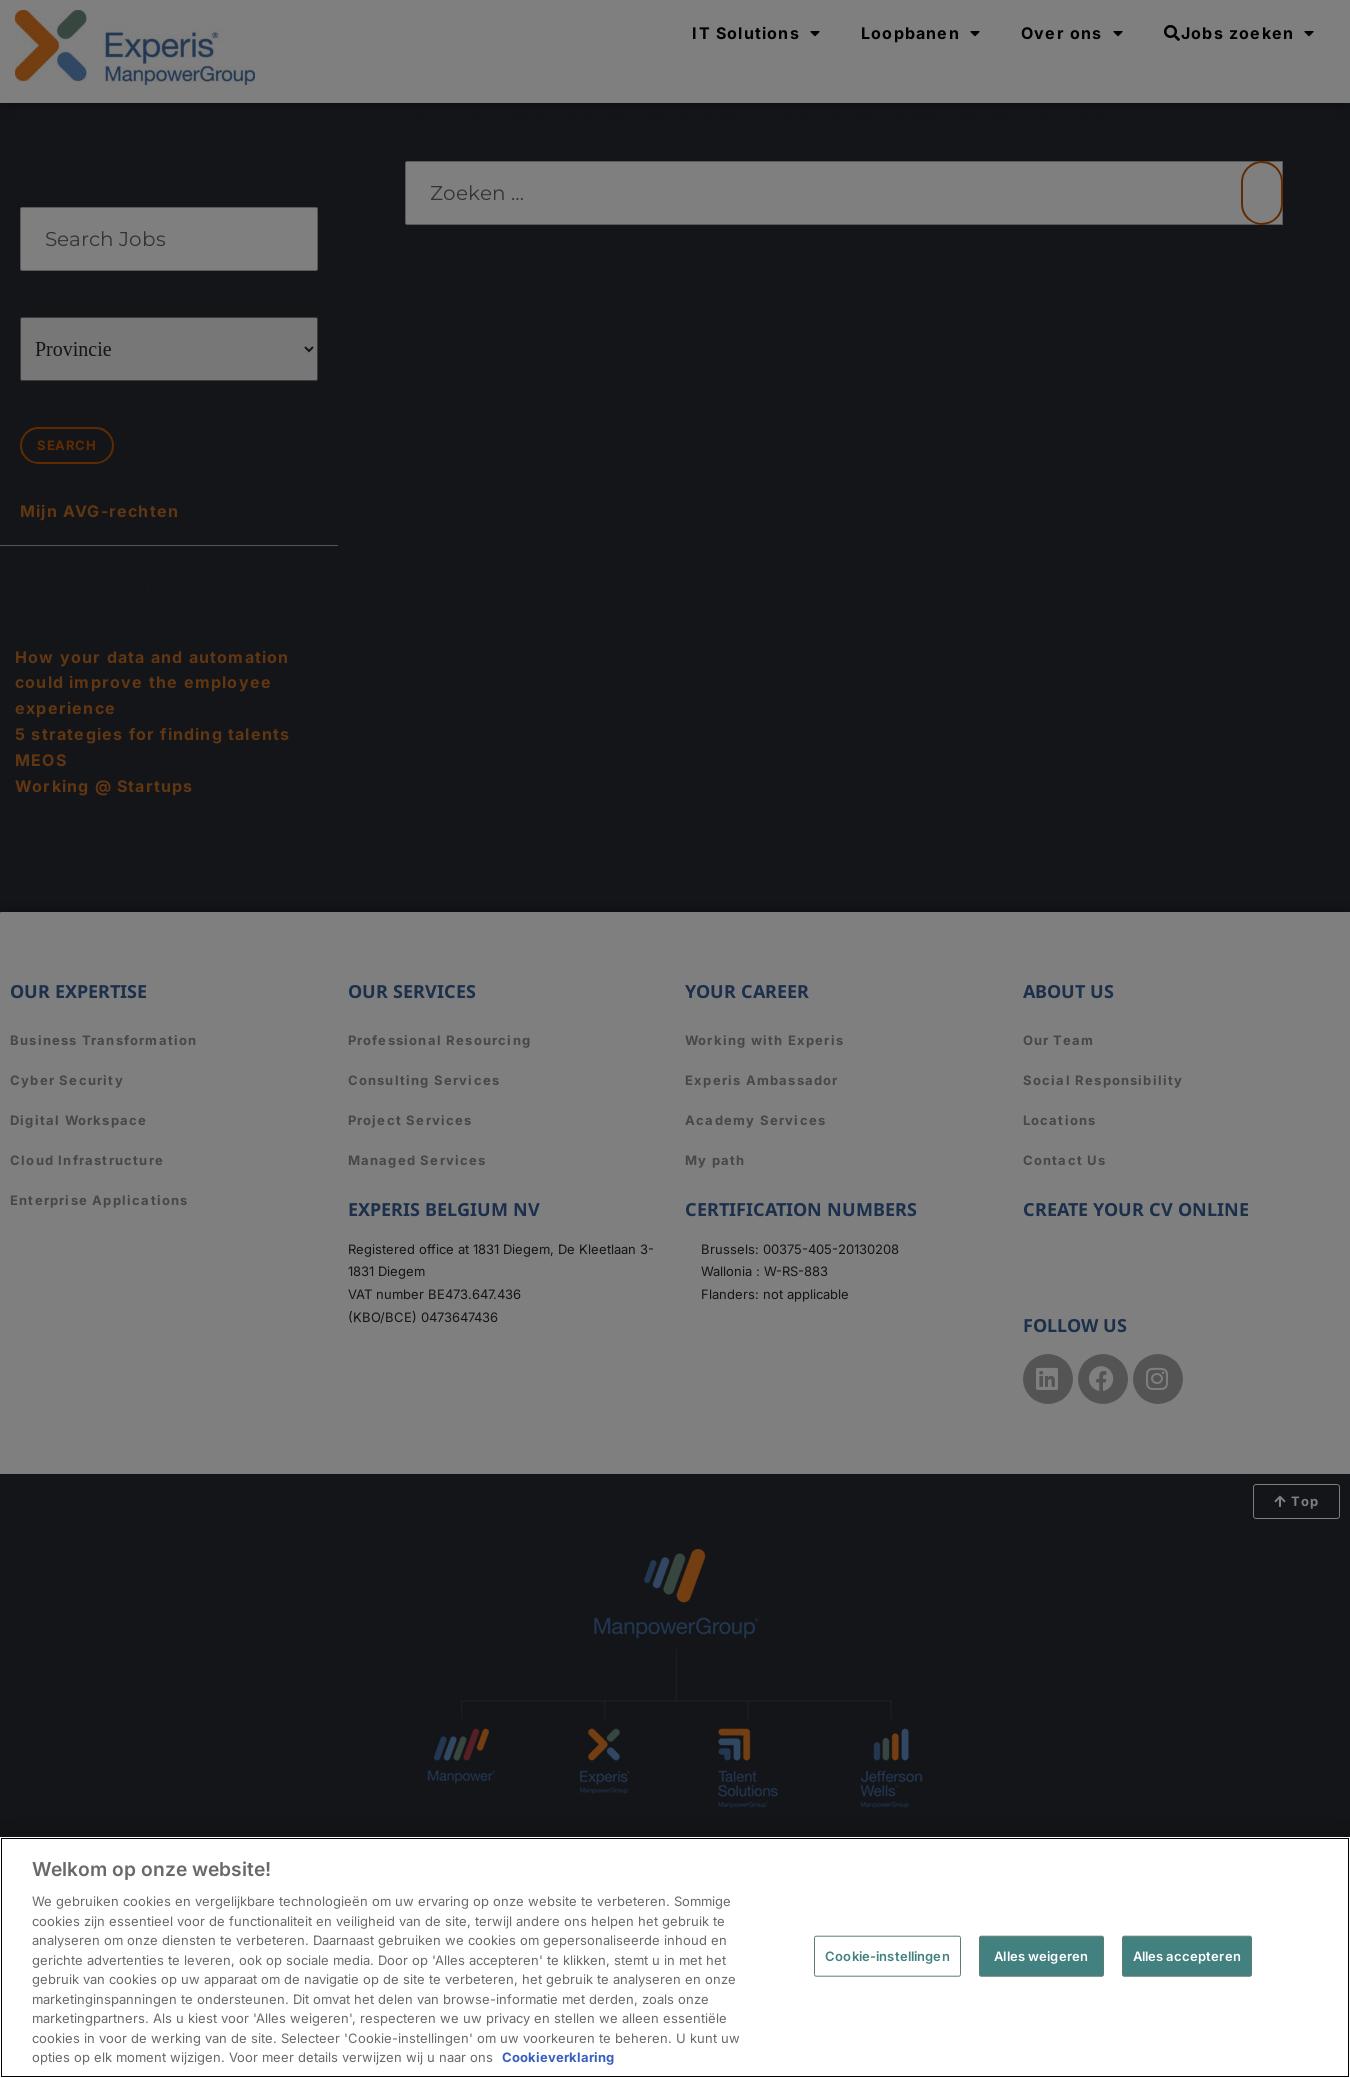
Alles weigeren (1041, 1955)
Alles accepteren (1187, 1955)
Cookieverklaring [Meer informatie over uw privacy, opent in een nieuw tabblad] (558, 2057)
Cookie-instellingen (887, 1955)
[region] (675, 1957)
